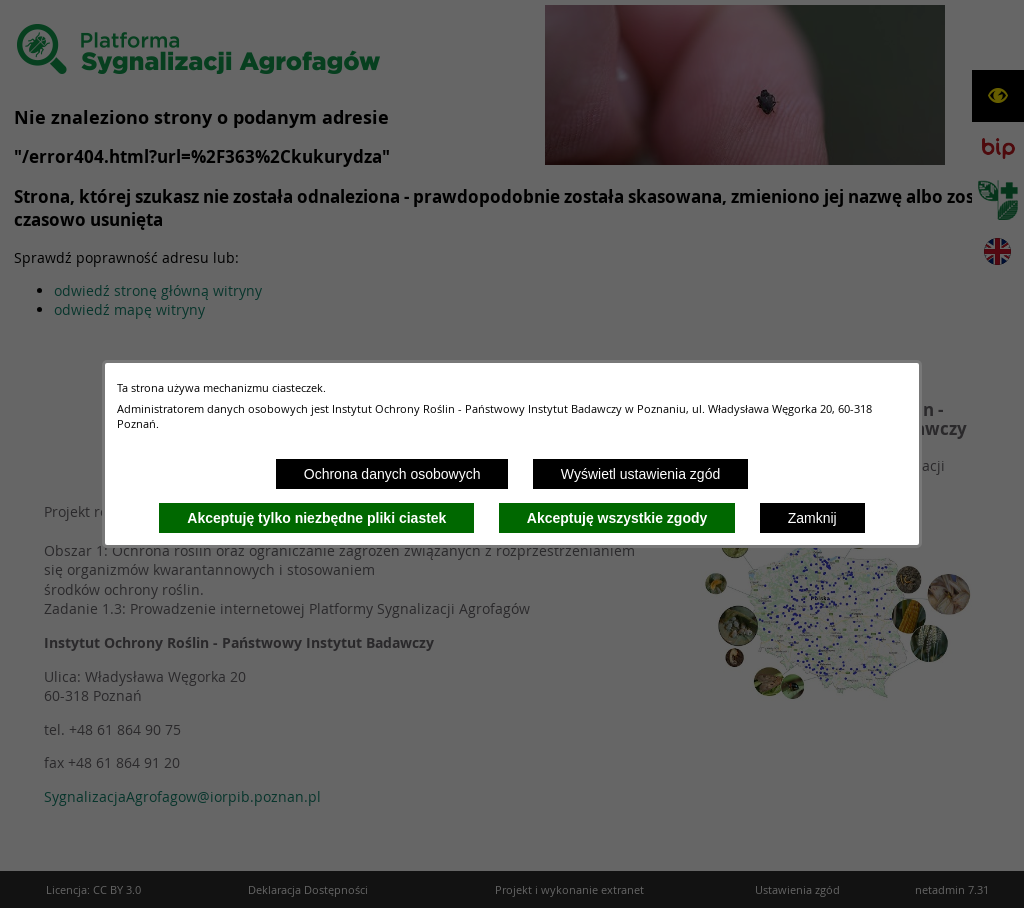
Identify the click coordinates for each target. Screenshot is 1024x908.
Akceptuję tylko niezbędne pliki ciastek (316, 518)
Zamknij (812, 518)
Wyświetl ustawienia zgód (640, 474)
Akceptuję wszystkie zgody (617, 518)
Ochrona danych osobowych (392, 474)
